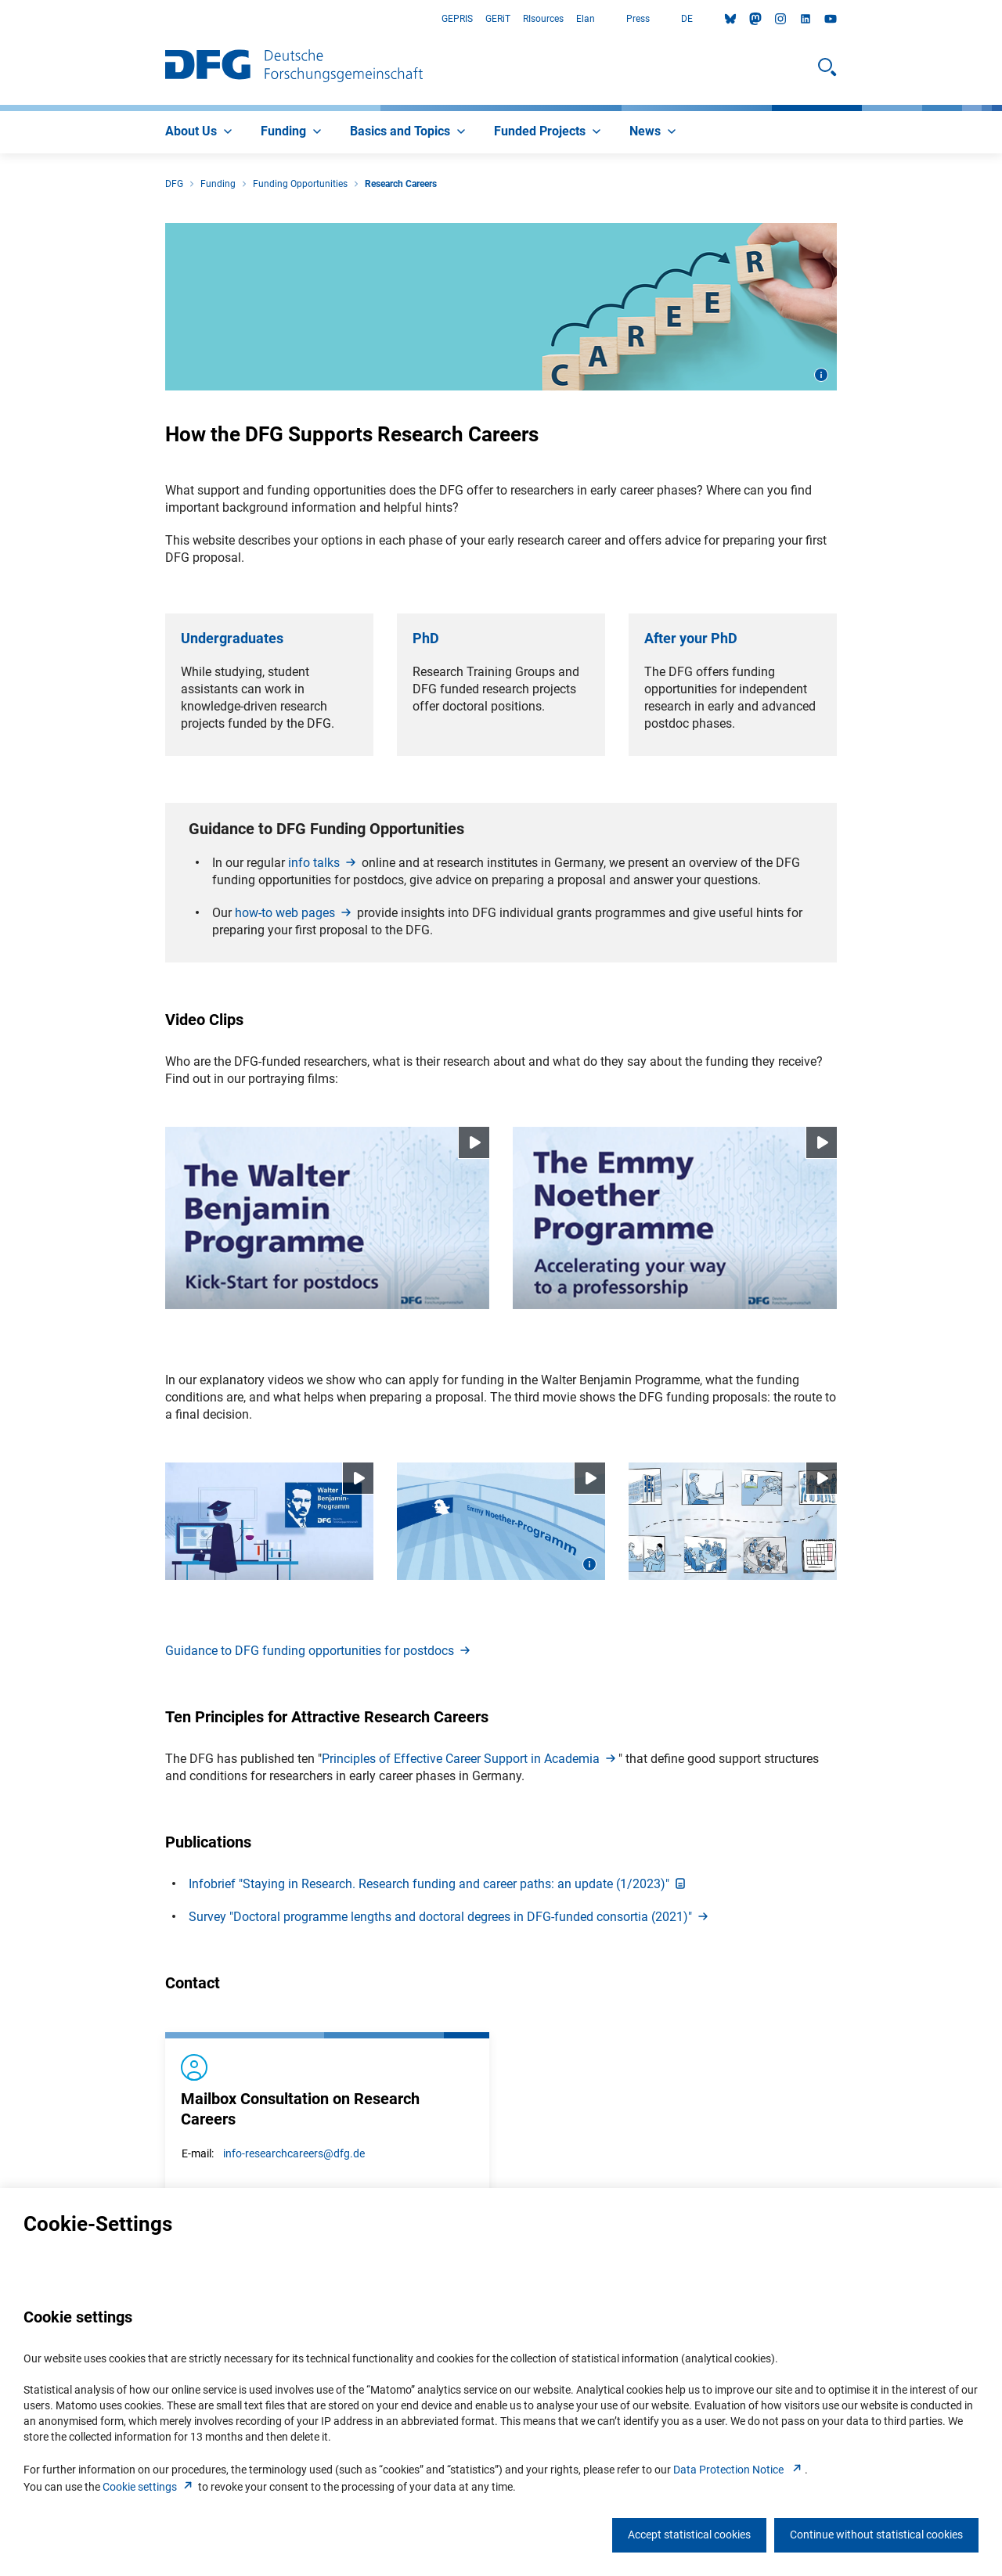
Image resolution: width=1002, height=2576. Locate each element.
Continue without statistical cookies (876, 2534)
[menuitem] (200, 132)
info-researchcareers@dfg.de (294, 2153)
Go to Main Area (0, 19)
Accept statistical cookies (689, 2534)
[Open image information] (821, 374)
